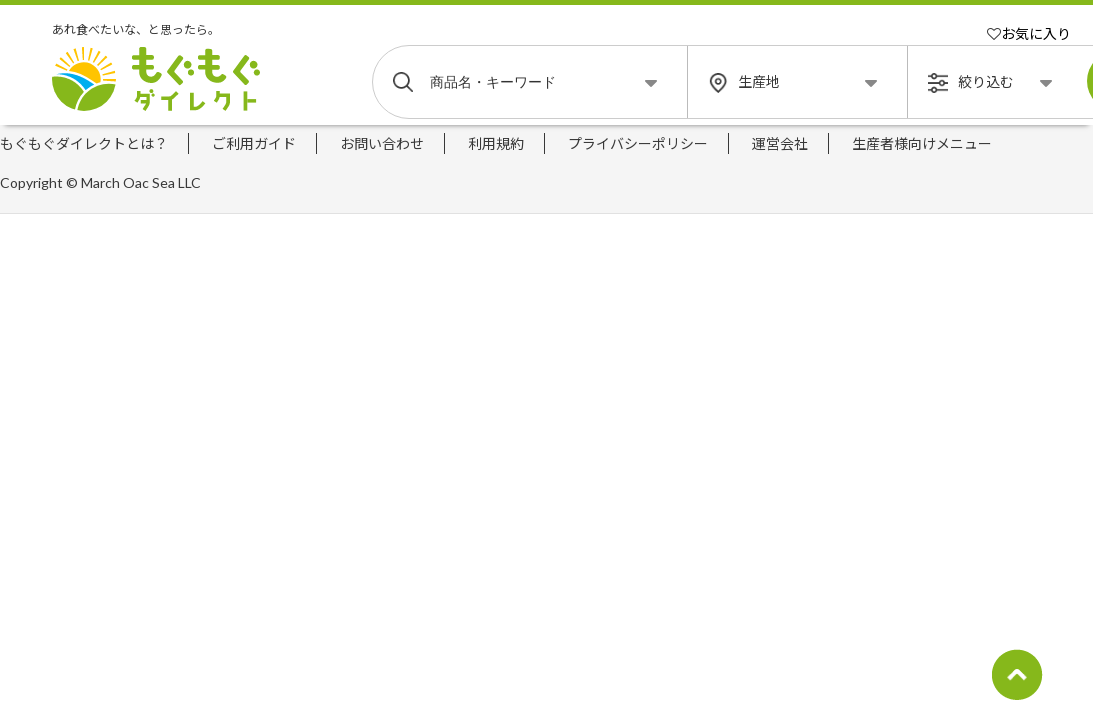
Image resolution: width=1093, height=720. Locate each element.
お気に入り (1029, 33)
